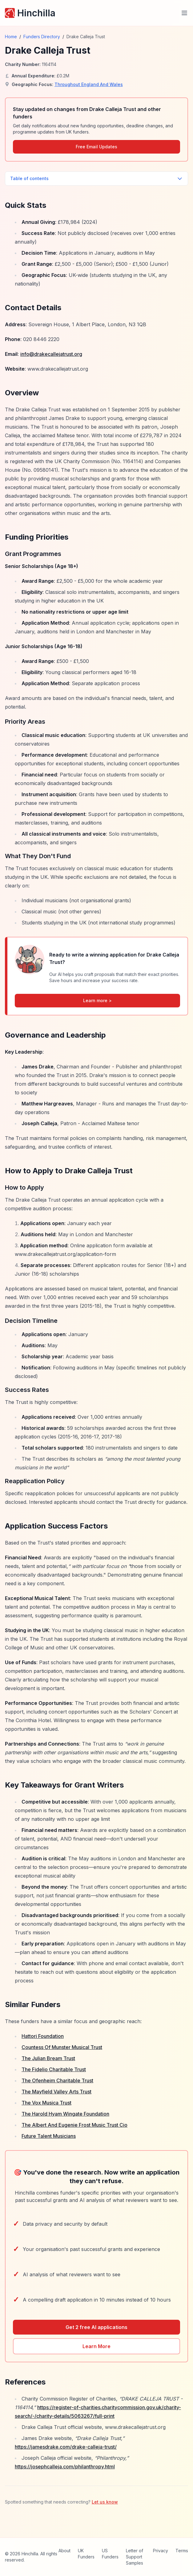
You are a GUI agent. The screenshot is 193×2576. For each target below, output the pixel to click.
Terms (181, 2550)
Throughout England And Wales (88, 84)
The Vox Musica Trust (46, 2103)
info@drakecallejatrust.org (51, 354)
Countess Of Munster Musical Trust (62, 2047)
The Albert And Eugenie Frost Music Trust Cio (74, 2125)
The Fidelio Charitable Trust (54, 2069)
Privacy (160, 2550)
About (64, 2550)
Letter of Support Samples (134, 2557)
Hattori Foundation (43, 2036)
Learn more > (97, 1000)
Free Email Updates (96, 146)
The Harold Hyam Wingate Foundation (65, 2114)
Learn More (96, 2346)
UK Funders (86, 2553)
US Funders (110, 2553)
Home (11, 36)
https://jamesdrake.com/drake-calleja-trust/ (66, 2447)
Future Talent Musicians (49, 2136)
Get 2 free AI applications (96, 2327)
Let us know (105, 2501)
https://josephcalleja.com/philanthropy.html (65, 2466)
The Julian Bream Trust (48, 2058)
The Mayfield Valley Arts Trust (56, 2091)
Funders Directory (41, 36)
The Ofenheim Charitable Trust (57, 2080)
